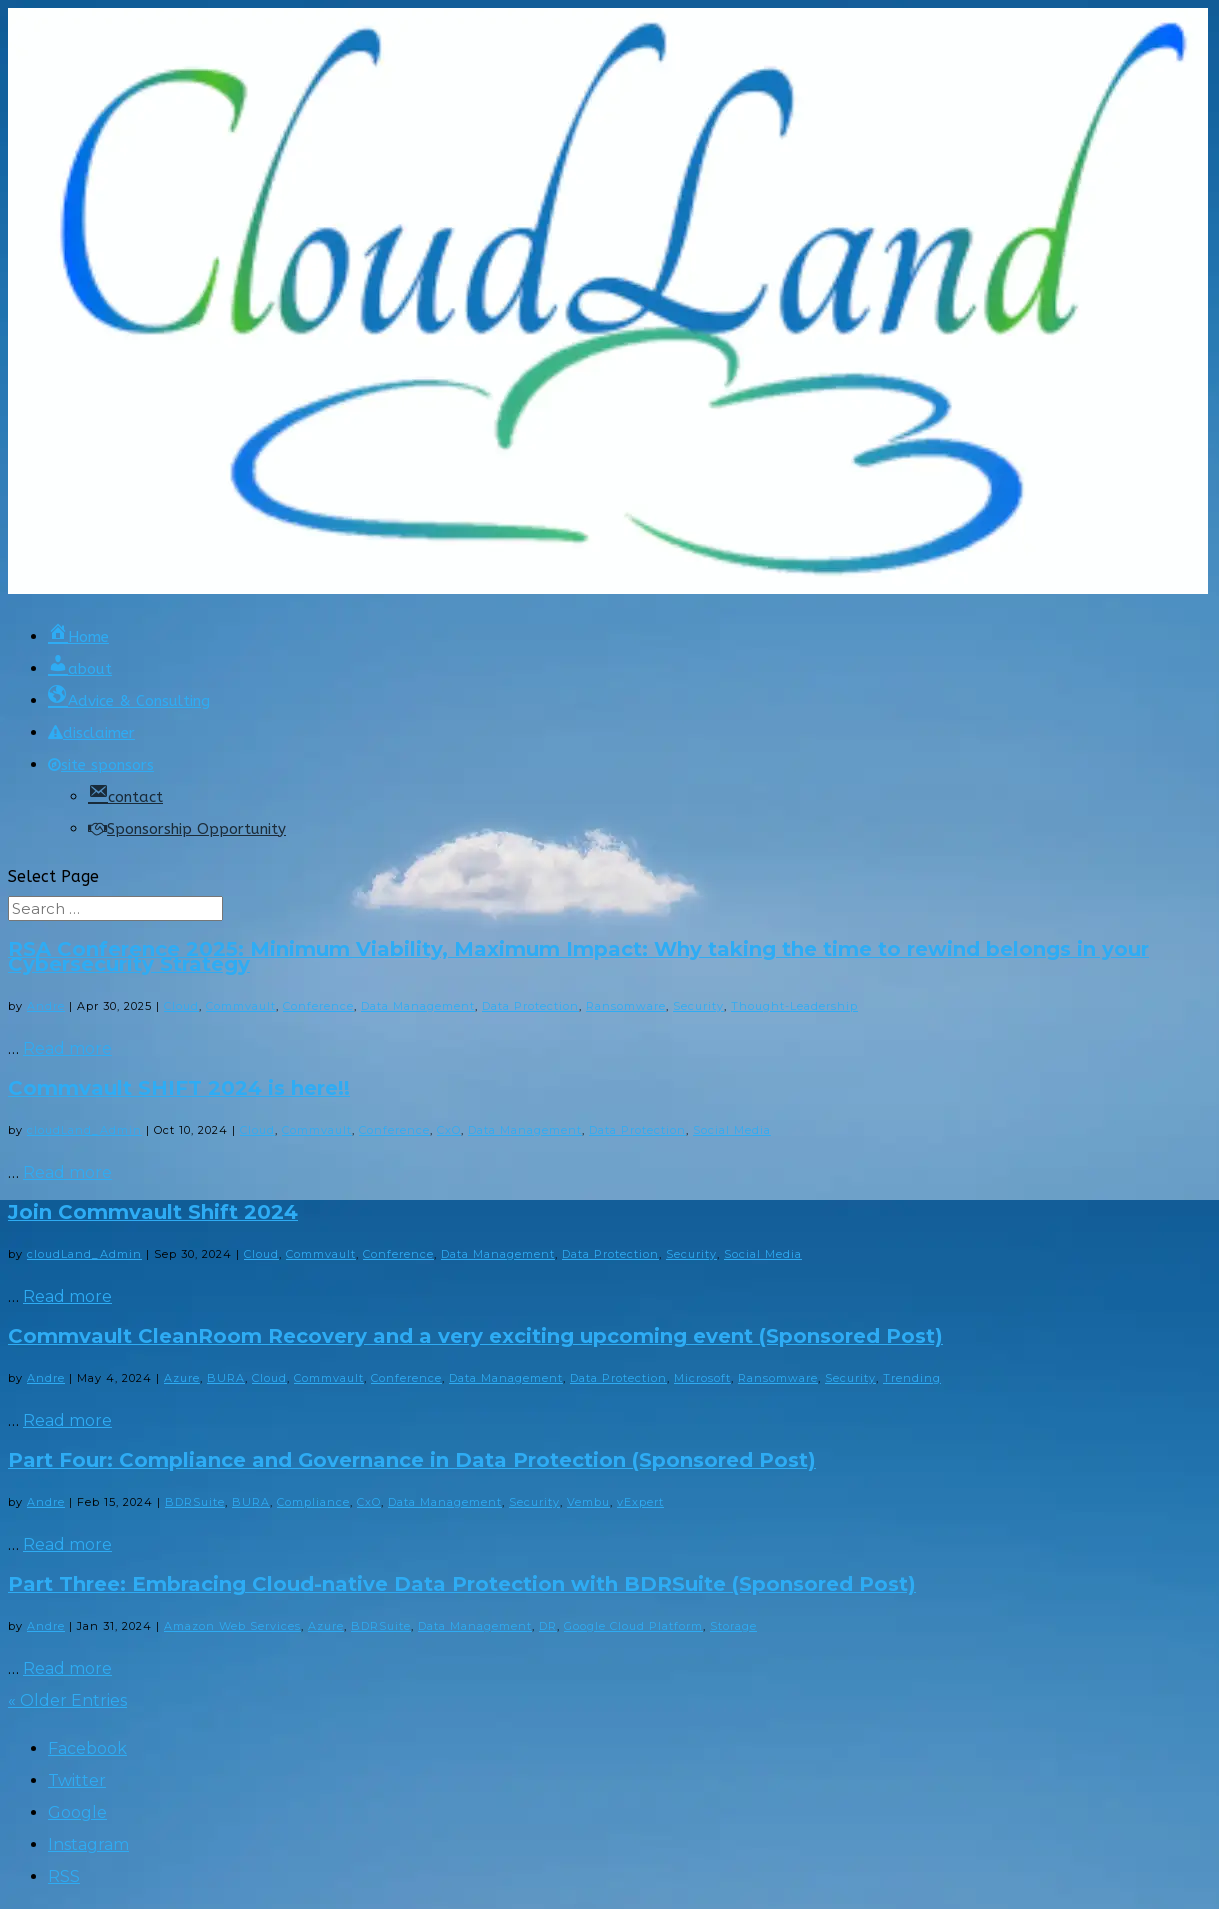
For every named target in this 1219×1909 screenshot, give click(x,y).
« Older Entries (67, 1700)
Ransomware (626, 1006)
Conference (318, 1006)
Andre (46, 1006)
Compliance (313, 1502)
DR (548, 1626)
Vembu (588, 1502)
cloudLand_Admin (84, 1130)
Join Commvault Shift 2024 (153, 1212)
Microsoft (702, 1378)
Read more (67, 1048)
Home (78, 637)
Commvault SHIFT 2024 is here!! (179, 1088)
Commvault (241, 1006)
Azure (182, 1378)
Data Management (418, 1006)
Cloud (181, 1006)
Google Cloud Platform (633, 1626)
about (80, 669)
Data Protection (530, 1006)
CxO (449, 1130)
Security (698, 1006)
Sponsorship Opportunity (187, 829)
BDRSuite (195, 1502)
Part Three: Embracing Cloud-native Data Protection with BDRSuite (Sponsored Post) (462, 1584)
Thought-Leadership (794, 1006)
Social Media (732, 1130)
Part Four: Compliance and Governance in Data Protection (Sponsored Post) (412, 1460)
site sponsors (101, 765)
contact (125, 797)
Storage (733, 1626)
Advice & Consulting (129, 701)
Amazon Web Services (232, 1626)
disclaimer (91, 733)
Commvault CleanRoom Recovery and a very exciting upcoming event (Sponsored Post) (475, 1336)
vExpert (640, 1502)
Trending (912, 1378)
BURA (226, 1378)
